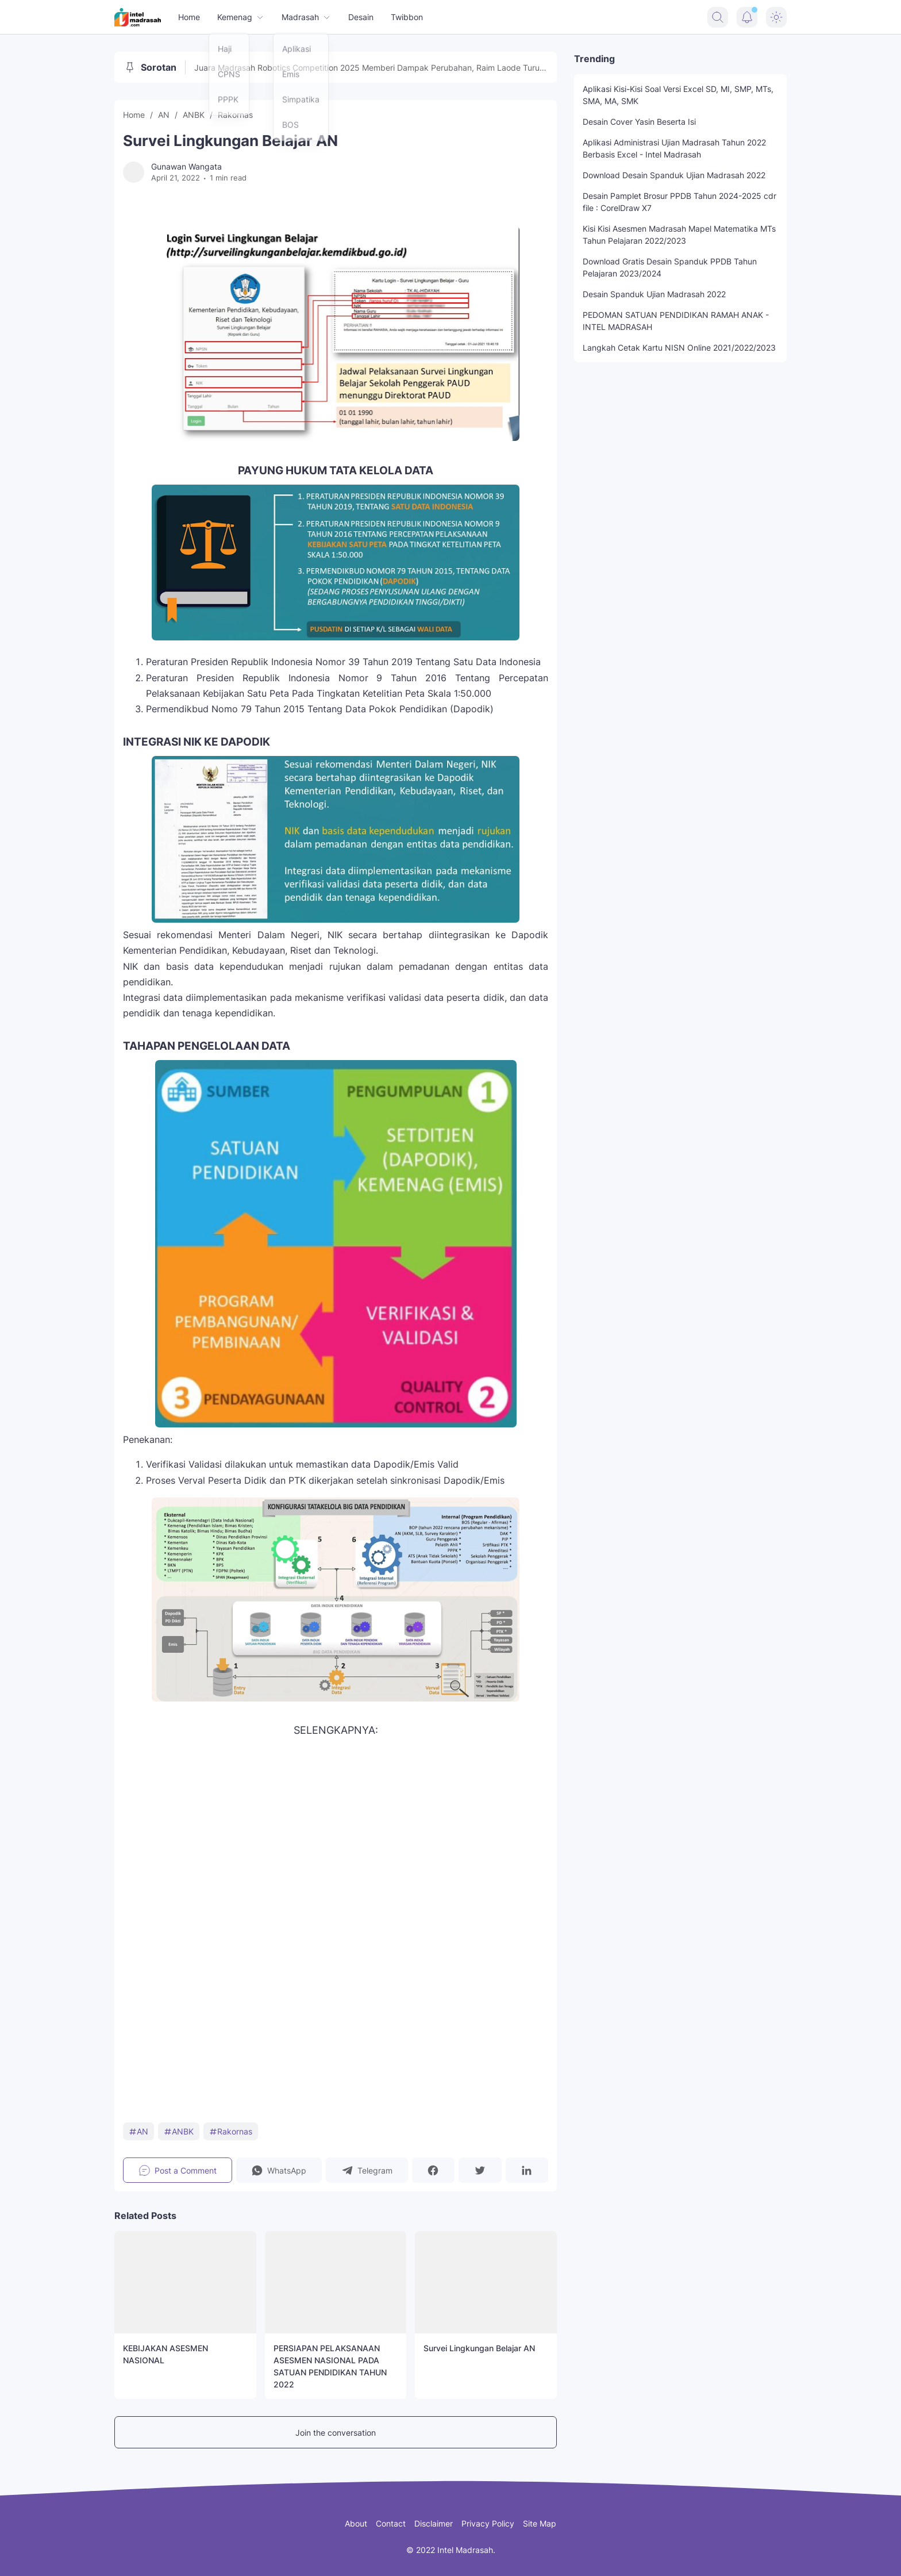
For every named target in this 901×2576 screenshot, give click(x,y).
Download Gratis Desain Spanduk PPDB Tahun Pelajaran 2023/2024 (670, 267)
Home (189, 17)
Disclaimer (433, 2523)
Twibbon (407, 17)
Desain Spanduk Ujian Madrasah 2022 (654, 294)
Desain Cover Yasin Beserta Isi (639, 121)
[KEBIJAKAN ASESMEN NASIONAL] (185, 2282)
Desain (361, 17)
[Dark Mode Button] (776, 17)
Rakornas (230, 2131)
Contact (391, 2523)
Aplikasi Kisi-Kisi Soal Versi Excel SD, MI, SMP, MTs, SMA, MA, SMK (678, 95)
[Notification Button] (747, 17)
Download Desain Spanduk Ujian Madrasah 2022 (674, 175)
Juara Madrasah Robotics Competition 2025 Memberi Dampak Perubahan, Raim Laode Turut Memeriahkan (368, 68)
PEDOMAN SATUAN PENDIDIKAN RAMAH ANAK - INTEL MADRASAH (676, 321)
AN (138, 2131)
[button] (279, 2170)
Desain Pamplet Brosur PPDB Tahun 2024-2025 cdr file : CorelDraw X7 (679, 202)
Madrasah (306, 17)
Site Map (539, 2523)
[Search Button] (717, 17)
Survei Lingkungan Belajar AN (479, 2348)
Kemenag (240, 17)
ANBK (179, 2131)
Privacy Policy (487, 2523)
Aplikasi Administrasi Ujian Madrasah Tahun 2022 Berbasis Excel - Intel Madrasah (674, 148)
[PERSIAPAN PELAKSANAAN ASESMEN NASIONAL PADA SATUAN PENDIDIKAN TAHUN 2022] (336, 2282)
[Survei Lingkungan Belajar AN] (486, 2282)
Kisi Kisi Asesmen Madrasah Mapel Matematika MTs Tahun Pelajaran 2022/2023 (679, 234)
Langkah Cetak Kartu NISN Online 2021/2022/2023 (679, 347)
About (356, 2523)
